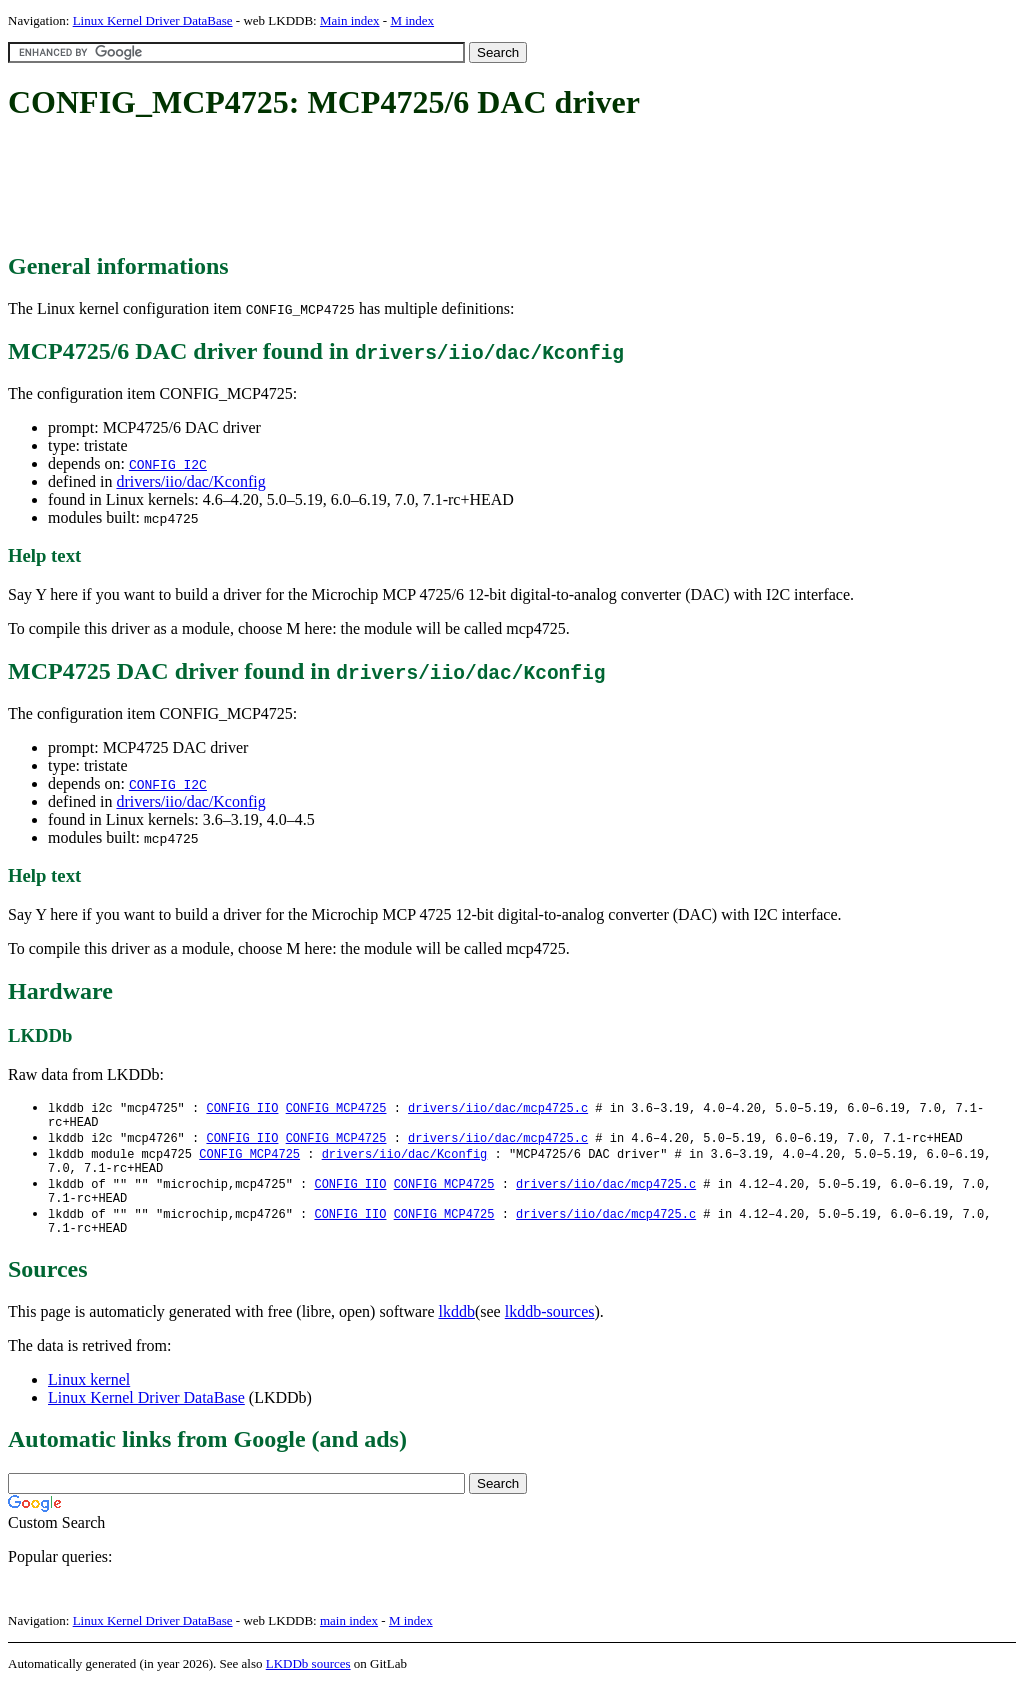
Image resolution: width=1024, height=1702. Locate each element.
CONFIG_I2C (168, 464)
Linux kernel (89, 1396)
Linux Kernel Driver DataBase (153, 20)
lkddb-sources (550, 1328)
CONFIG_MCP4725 (336, 1108)
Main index (350, 20)
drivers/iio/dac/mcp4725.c (498, 1108)
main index (349, 1637)
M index (412, 20)
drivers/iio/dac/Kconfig (190, 481)
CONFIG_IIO (242, 1108)
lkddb (457, 1328)
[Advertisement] (372, 188)
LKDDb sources (308, 1680)
